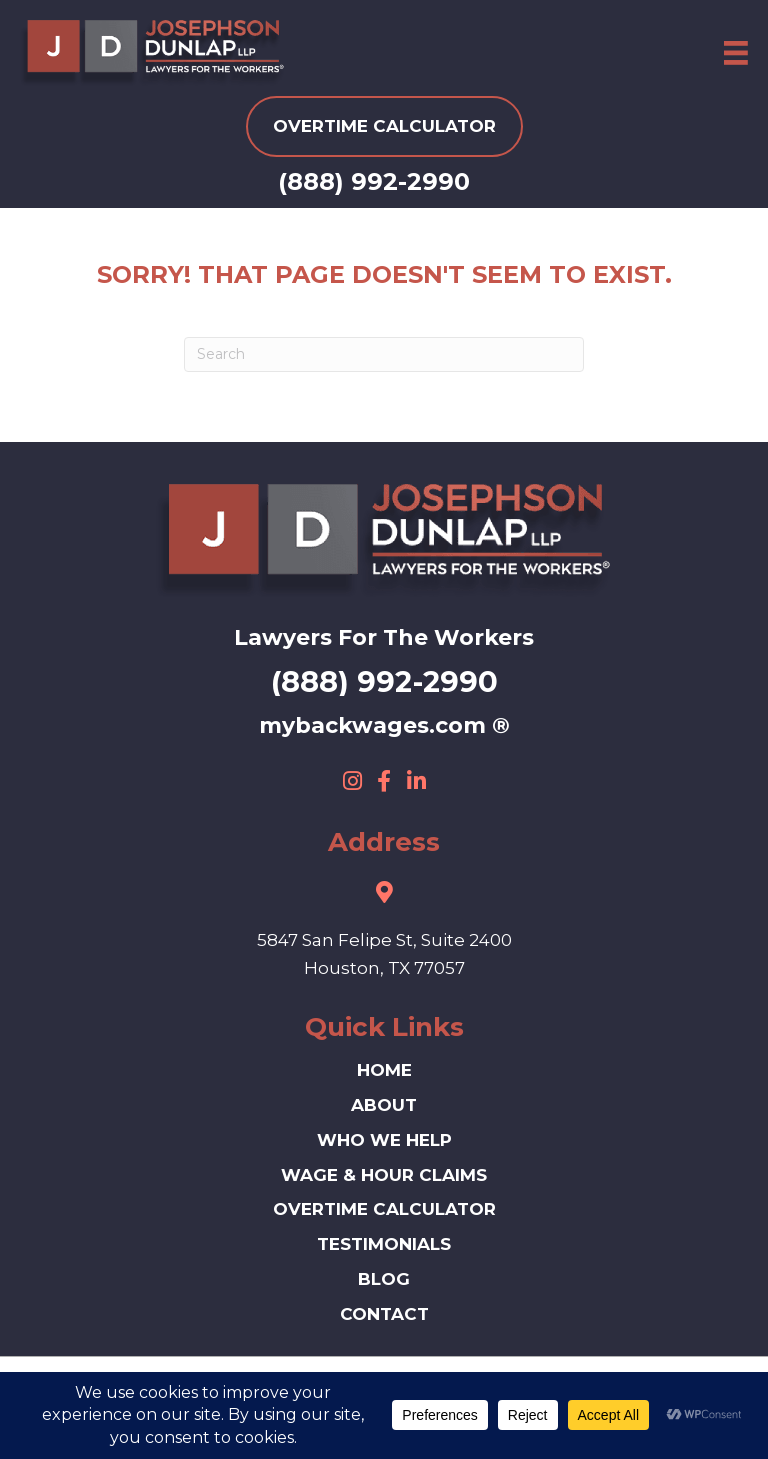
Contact (384, 1314)
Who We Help (384, 1140)
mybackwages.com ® (384, 725)
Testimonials (384, 1244)
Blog (384, 1279)
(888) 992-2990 (374, 181)
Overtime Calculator (384, 1209)
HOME (384, 1070)
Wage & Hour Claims (384, 1175)
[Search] (384, 354)
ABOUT (384, 1105)
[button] (352, 781)
